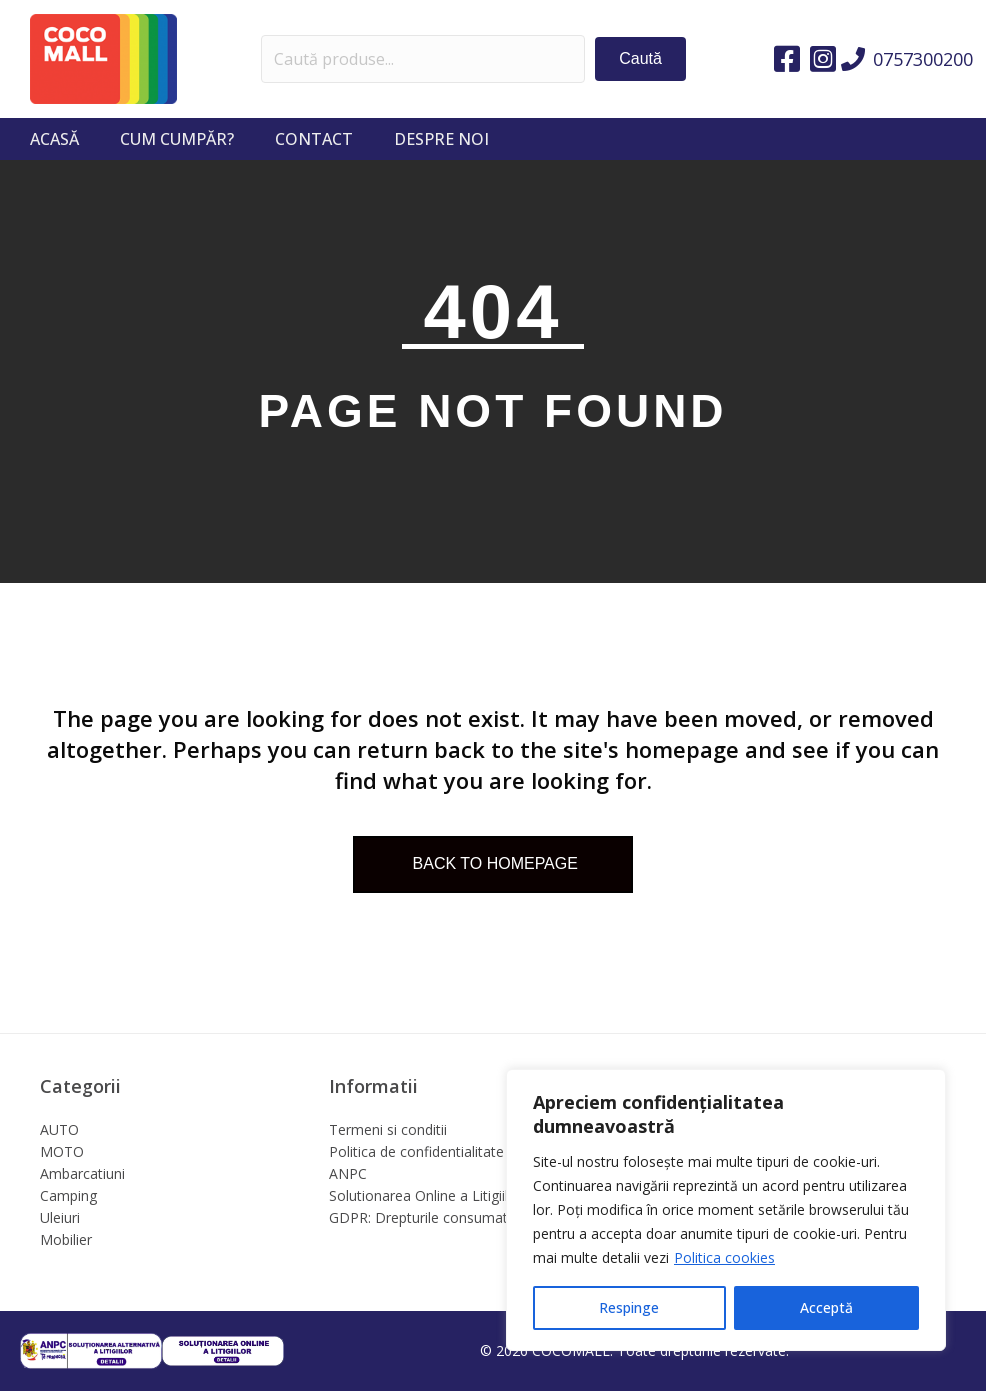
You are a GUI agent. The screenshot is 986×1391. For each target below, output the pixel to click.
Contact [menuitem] (314, 139)
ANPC (348, 1173)
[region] (726, 1210)
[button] (640, 58)
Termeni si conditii (388, 1129)
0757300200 (923, 59)
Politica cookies (724, 1257)
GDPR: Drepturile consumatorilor (435, 1217)
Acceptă (826, 1307)
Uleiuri (60, 1217)
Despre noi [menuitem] (441, 139)
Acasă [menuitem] (54, 139)
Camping (68, 1195)
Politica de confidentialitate (416, 1151)
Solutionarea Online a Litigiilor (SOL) (445, 1195)
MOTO (62, 1151)
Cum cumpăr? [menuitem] (177, 139)
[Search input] (424, 59)
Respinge (629, 1307)
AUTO (59, 1129)
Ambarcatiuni (82, 1173)
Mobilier (66, 1239)
